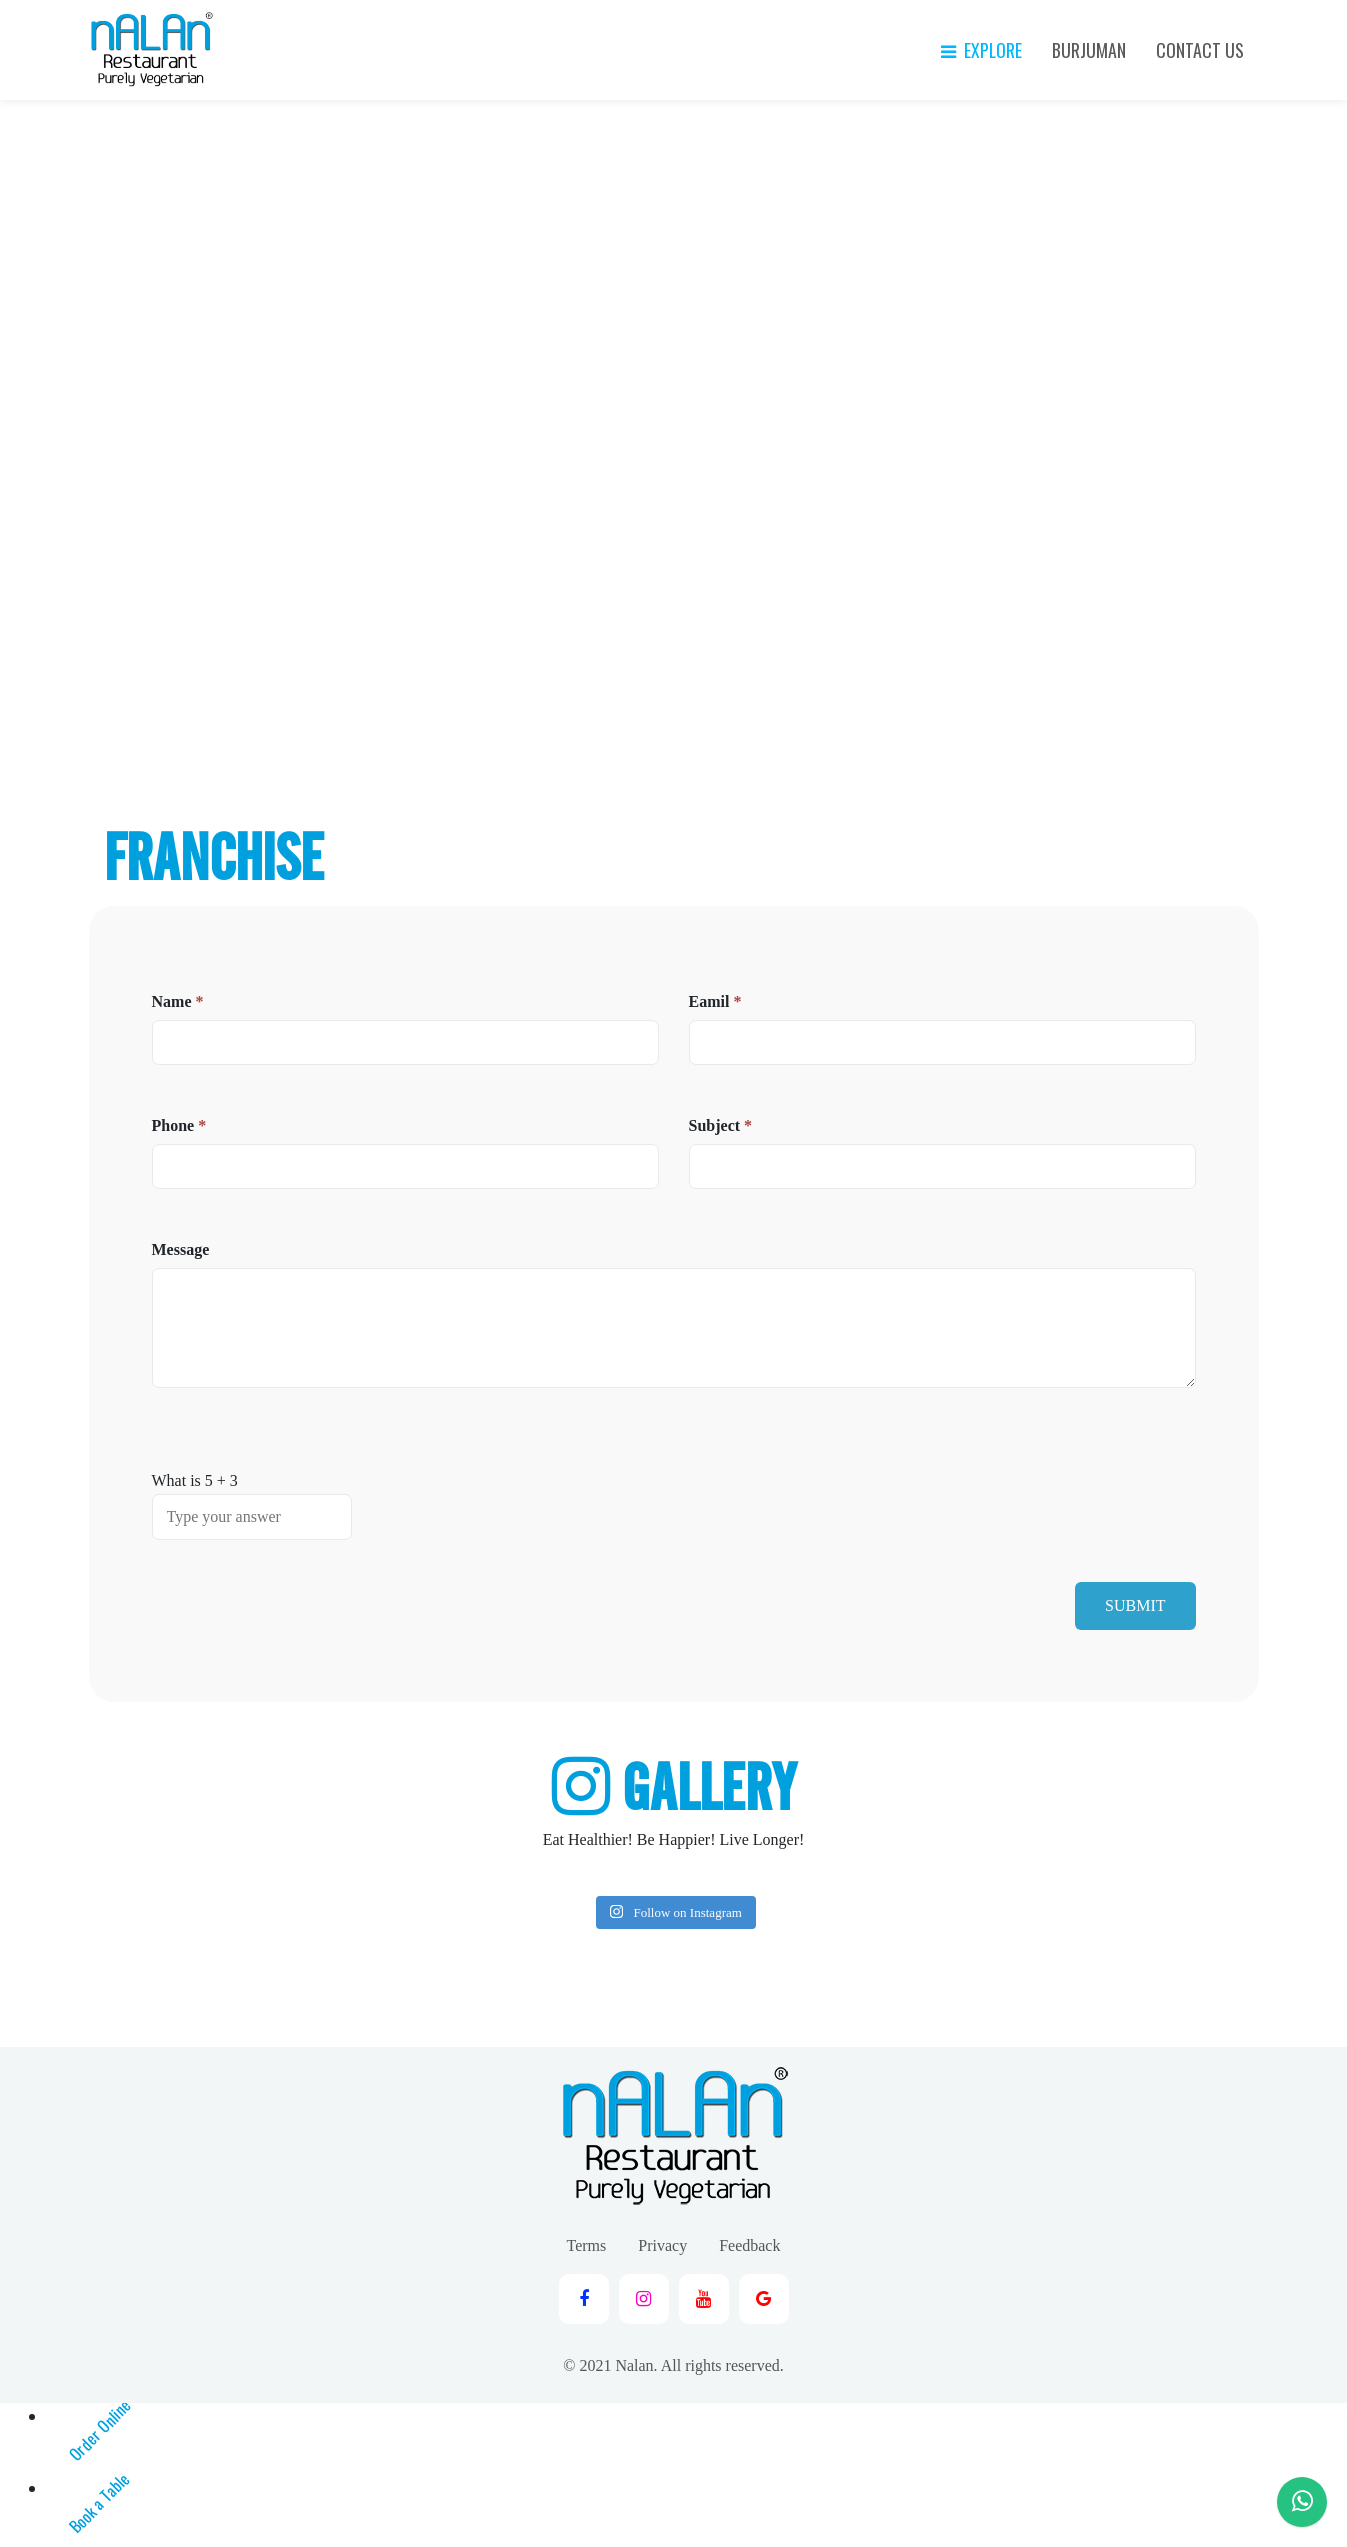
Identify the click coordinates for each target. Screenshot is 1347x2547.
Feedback (749, 2245)
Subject (721, 1125)
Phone (179, 1125)
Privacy (662, 2245)
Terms (587, 2245)
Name (178, 1001)
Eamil (715, 1001)
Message (181, 1249)
